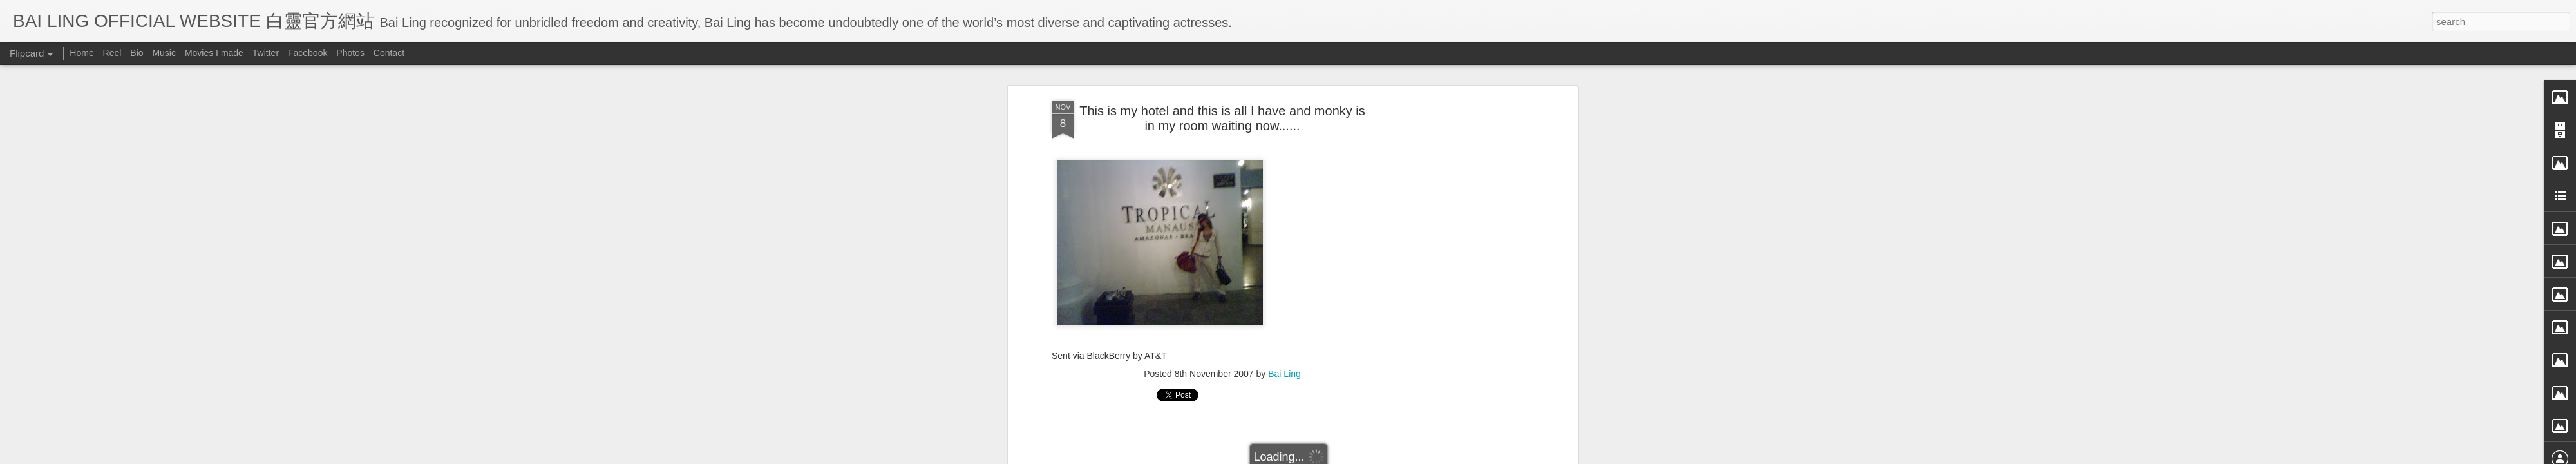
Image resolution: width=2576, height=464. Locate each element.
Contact (389, 53)
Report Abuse (1405, 455)
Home (81, 53)
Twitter (265, 53)
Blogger (1367, 455)
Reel (112, 53)
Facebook (307, 53)
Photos (350, 53)
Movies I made (214, 53)
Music (164, 53)
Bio (136, 53)
